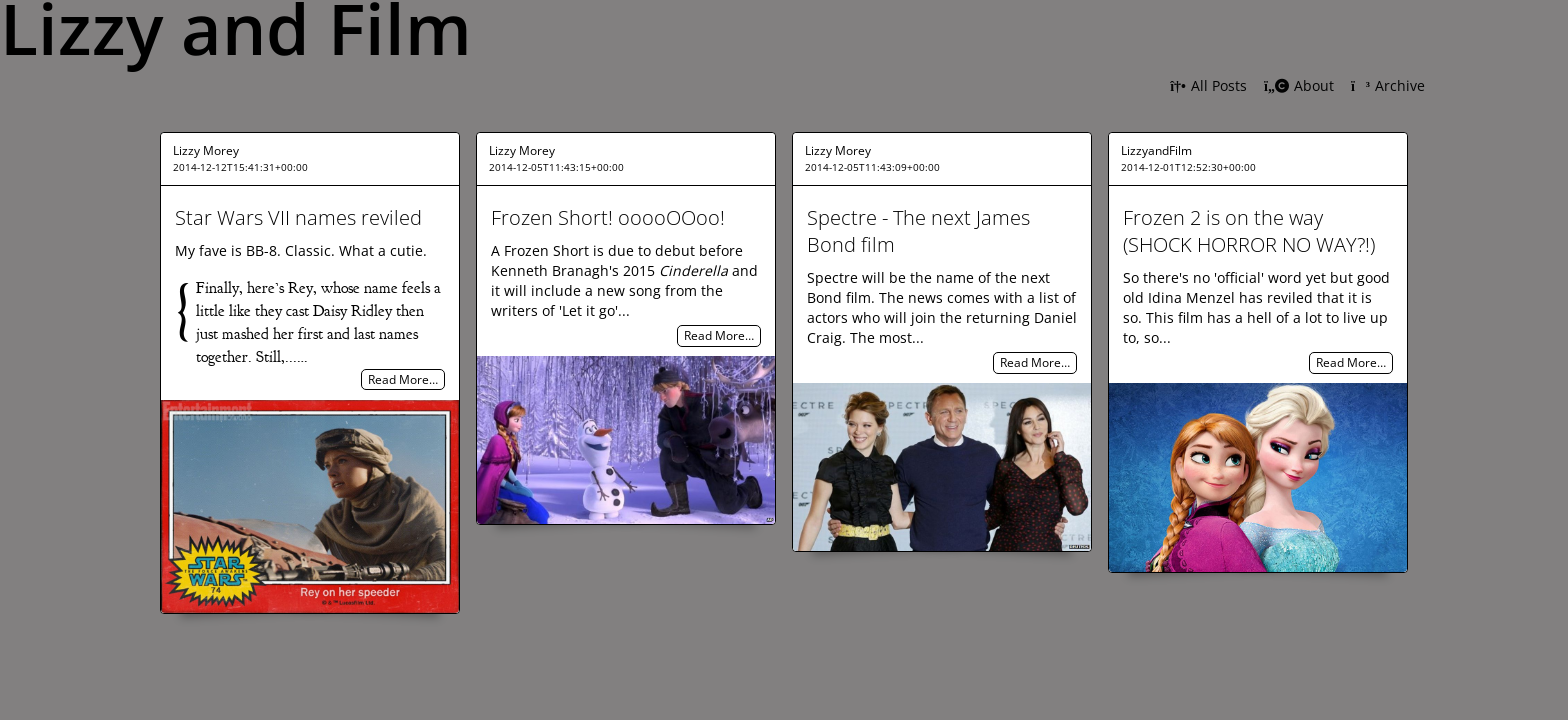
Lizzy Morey (206, 150)
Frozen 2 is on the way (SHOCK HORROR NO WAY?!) (1249, 231)
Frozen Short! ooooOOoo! (608, 217)
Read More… (403, 379)
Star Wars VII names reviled (298, 217)
